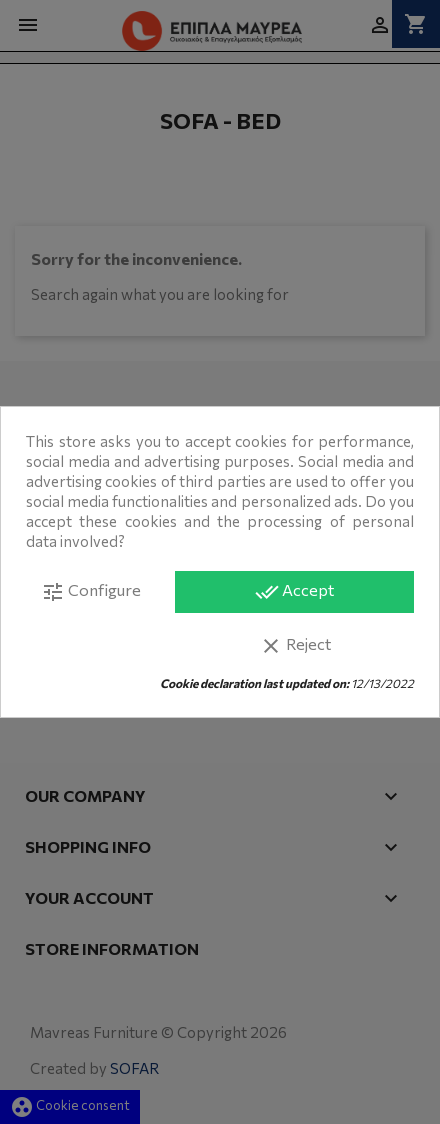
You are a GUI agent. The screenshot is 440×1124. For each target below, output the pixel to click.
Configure (91, 592)
